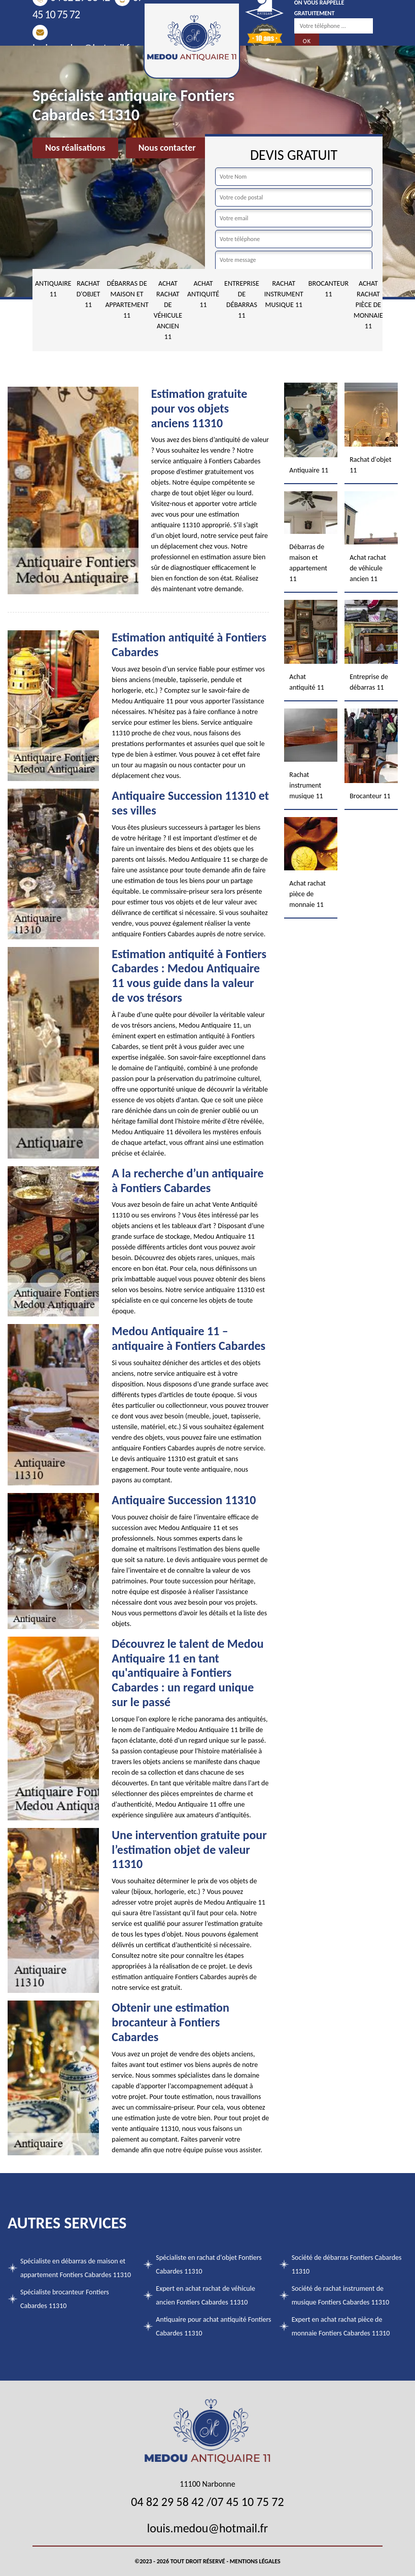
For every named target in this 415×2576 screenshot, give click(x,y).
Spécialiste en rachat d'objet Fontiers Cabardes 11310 (209, 2264)
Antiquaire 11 (53, 288)
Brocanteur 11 (328, 288)
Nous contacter (167, 147)
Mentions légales (255, 2561)
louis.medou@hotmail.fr (207, 2528)
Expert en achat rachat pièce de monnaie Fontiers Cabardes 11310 (341, 2326)
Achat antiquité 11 (203, 294)
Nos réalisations (75, 147)
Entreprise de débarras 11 (241, 299)
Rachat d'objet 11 (88, 294)
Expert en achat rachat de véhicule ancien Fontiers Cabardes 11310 (205, 2295)
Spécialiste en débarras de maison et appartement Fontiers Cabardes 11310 (75, 2268)
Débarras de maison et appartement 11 (126, 299)
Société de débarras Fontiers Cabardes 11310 (347, 2264)
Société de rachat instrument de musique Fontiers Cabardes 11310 (340, 2295)
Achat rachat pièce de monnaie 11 (368, 304)
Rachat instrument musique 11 (283, 294)
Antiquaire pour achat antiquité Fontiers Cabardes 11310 (213, 2326)
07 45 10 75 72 (247, 2501)
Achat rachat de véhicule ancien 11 (168, 310)
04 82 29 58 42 (167, 2501)
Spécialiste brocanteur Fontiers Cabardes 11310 (64, 2299)
